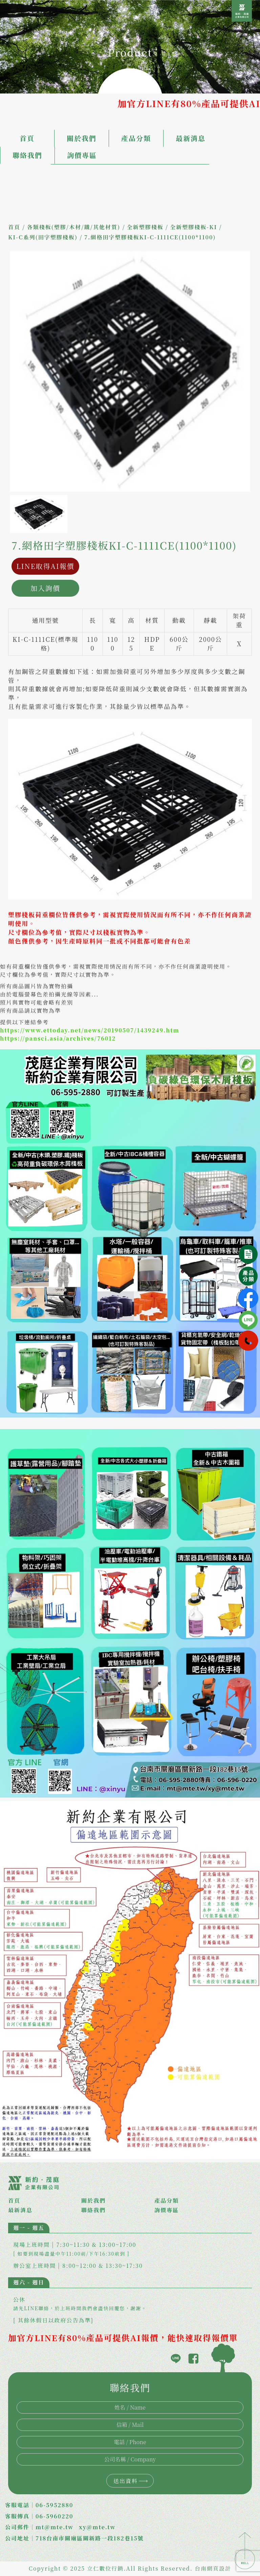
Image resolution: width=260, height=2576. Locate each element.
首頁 (27, 138)
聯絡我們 (27, 155)
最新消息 (190, 138)
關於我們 (81, 138)
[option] (130, 371)
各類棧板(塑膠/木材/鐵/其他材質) (73, 227)
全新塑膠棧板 (145, 227)
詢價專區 (82, 155)
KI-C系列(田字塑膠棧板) (43, 237)
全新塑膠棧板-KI (193, 227)
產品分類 (136, 138)
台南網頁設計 (213, 2568)
